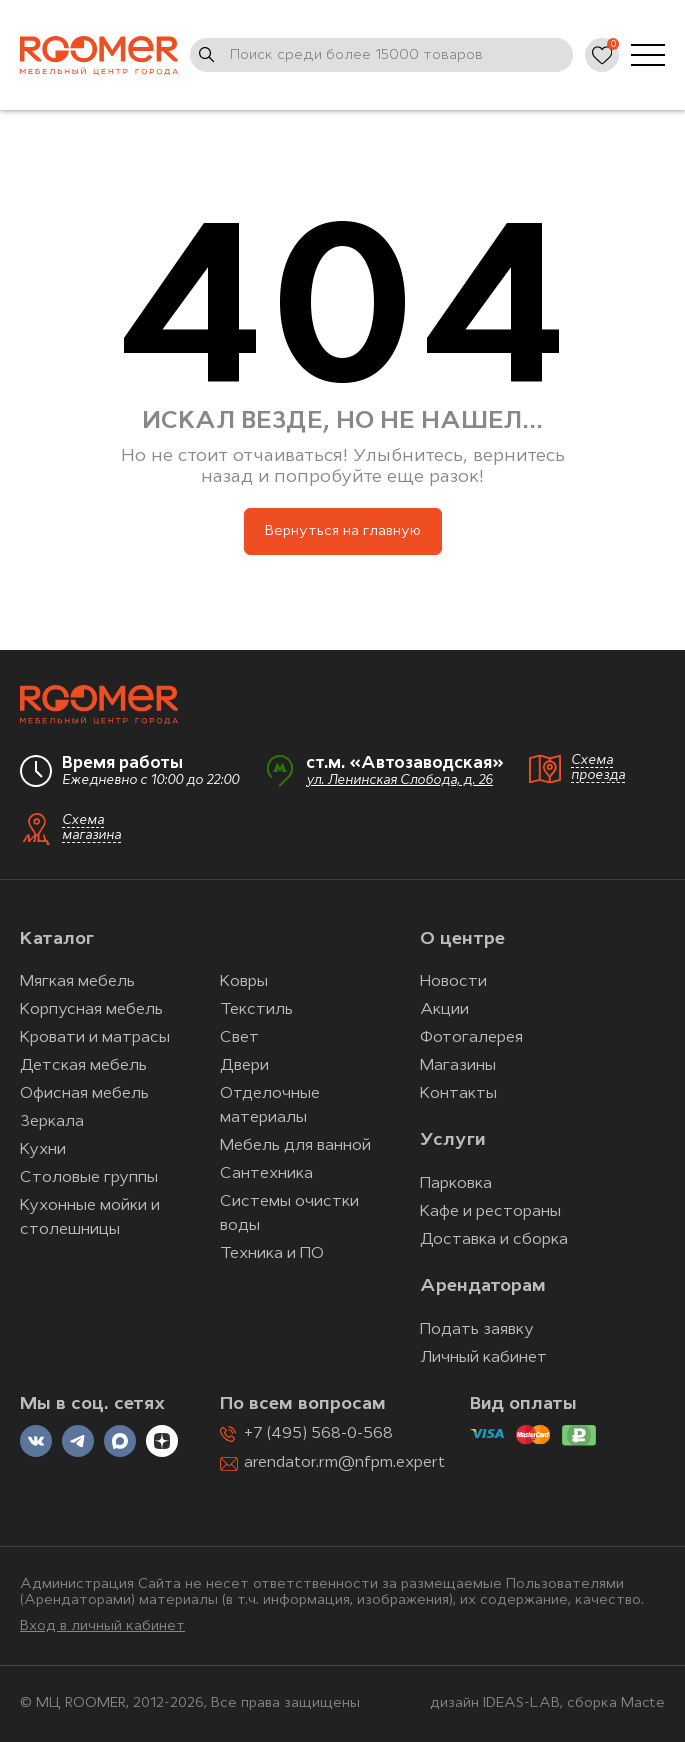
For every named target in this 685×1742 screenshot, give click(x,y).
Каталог (57, 939)
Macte (643, 1703)
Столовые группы (89, 1178)
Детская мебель (83, 1066)
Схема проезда (598, 768)
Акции (444, 1010)
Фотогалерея (471, 1038)
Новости (453, 982)
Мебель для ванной (295, 1146)
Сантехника (266, 1174)
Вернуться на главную (343, 531)
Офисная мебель (84, 1094)
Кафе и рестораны (490, 1212)
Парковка (456, 1184)
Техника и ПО (272, 1254)
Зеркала (52, 1122)
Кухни (43, 1150)
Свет (239, 1038)
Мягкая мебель (77, 982)
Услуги (452, 1140)
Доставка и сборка (494, 1240)
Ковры (244, 982)
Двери (244, 1066)
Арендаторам (483, 1286)
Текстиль (256, 1010)
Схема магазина (91, 828)
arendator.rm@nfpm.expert (344, 1463)
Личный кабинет (483, 1358)
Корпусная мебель (91, 1010)
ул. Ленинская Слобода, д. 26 (399, 780)
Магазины (458, 1066)
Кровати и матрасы (95, 1038)
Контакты (458, 1094)
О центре (462, 939)
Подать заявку (477, 1330)
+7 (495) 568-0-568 (318, 1434)
